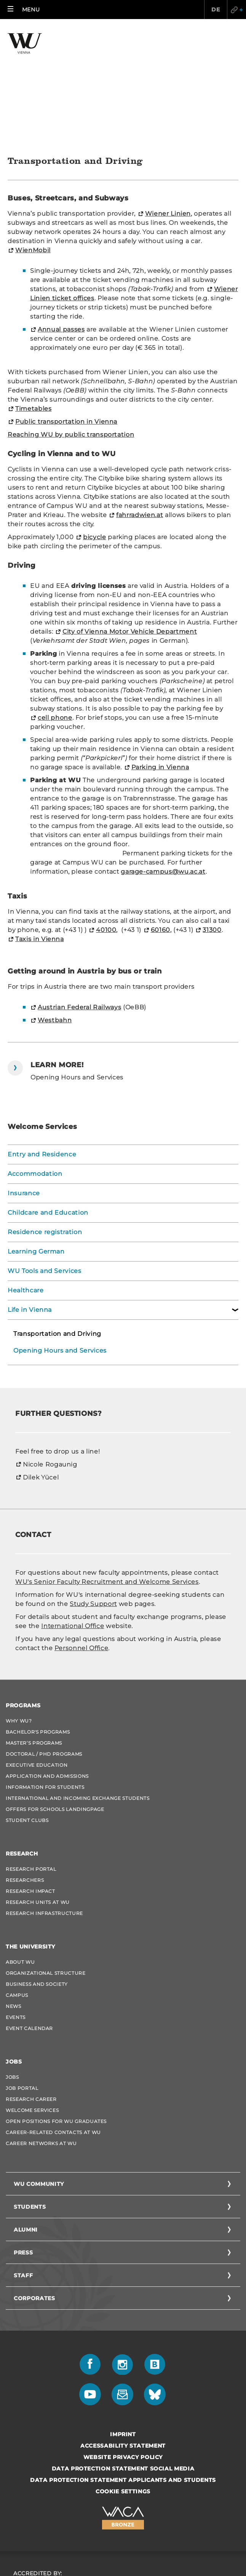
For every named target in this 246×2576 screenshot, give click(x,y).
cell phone (55, 603)
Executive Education (36, 1651)
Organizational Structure (46, 1859)
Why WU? (19, 1606)
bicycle (94, 422)
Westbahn (55, 905)
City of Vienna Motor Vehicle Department (129, 517)
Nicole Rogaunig (50, 1350)
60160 (160, 815)
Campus (17, 1881)
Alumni (26, 2115)
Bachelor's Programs (38, 1617)
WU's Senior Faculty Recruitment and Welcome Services (107, 1467)
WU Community (39, 2069)
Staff (23, 2161)
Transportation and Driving (57, 1219)
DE (215, 9)
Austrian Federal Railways (79, 893)
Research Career (31, 1985)
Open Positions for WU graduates (56, 2007)
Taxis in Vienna (39, 824)
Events (16, 1903)
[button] (24, 9)
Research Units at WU (38, 1788)
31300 (212, 815)
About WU (20, 1848)
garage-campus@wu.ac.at (163, 757)
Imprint (123, 2320)
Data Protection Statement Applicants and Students (123, 2365)
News (13, 1892)
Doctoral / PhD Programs (44, 1640)
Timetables (33, 294)
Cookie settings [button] (123, 2377)
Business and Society (37, 1870)
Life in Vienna (30, 1195)
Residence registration (45, 1117)
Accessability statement (123, 2331)
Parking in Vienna (160, 652)
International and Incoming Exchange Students (78, 1684)
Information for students (45, 1673)
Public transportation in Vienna (66, 307)
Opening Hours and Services (60, 1236)
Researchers (25, 1766)
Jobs (12, 1963)
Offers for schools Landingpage (55, 1695)
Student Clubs (27, 1706)
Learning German (36, 1137)
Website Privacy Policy (123, 2342)
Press (23, 2138)
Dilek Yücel (41, 1363)
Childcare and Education (48, 1098)
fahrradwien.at (139, 400)
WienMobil (33, 135)
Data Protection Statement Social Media (123, 2354)
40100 (106, 815)
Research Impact (30, 1777)
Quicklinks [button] (236, 9)
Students (30, 2092)
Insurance (24, 1078)
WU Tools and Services (44, 1156)
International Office (72, 1511)
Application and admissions (47, 1662)
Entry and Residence (42, 1040)
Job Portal (22, 1974)
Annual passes (61, 215)
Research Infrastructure (44, 1799)
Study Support (93, 1489)
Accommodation (35, 1059)
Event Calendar (29, 1914)
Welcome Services (32, 1996)
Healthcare (26, 1176)
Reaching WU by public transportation (71, 320)
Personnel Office (81, 1533)
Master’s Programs (34, 1628)
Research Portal (31, 1755)
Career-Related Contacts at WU (53, 2018)
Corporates (34, 2184)
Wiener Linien (168, 99)
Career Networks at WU (41, 2029)
